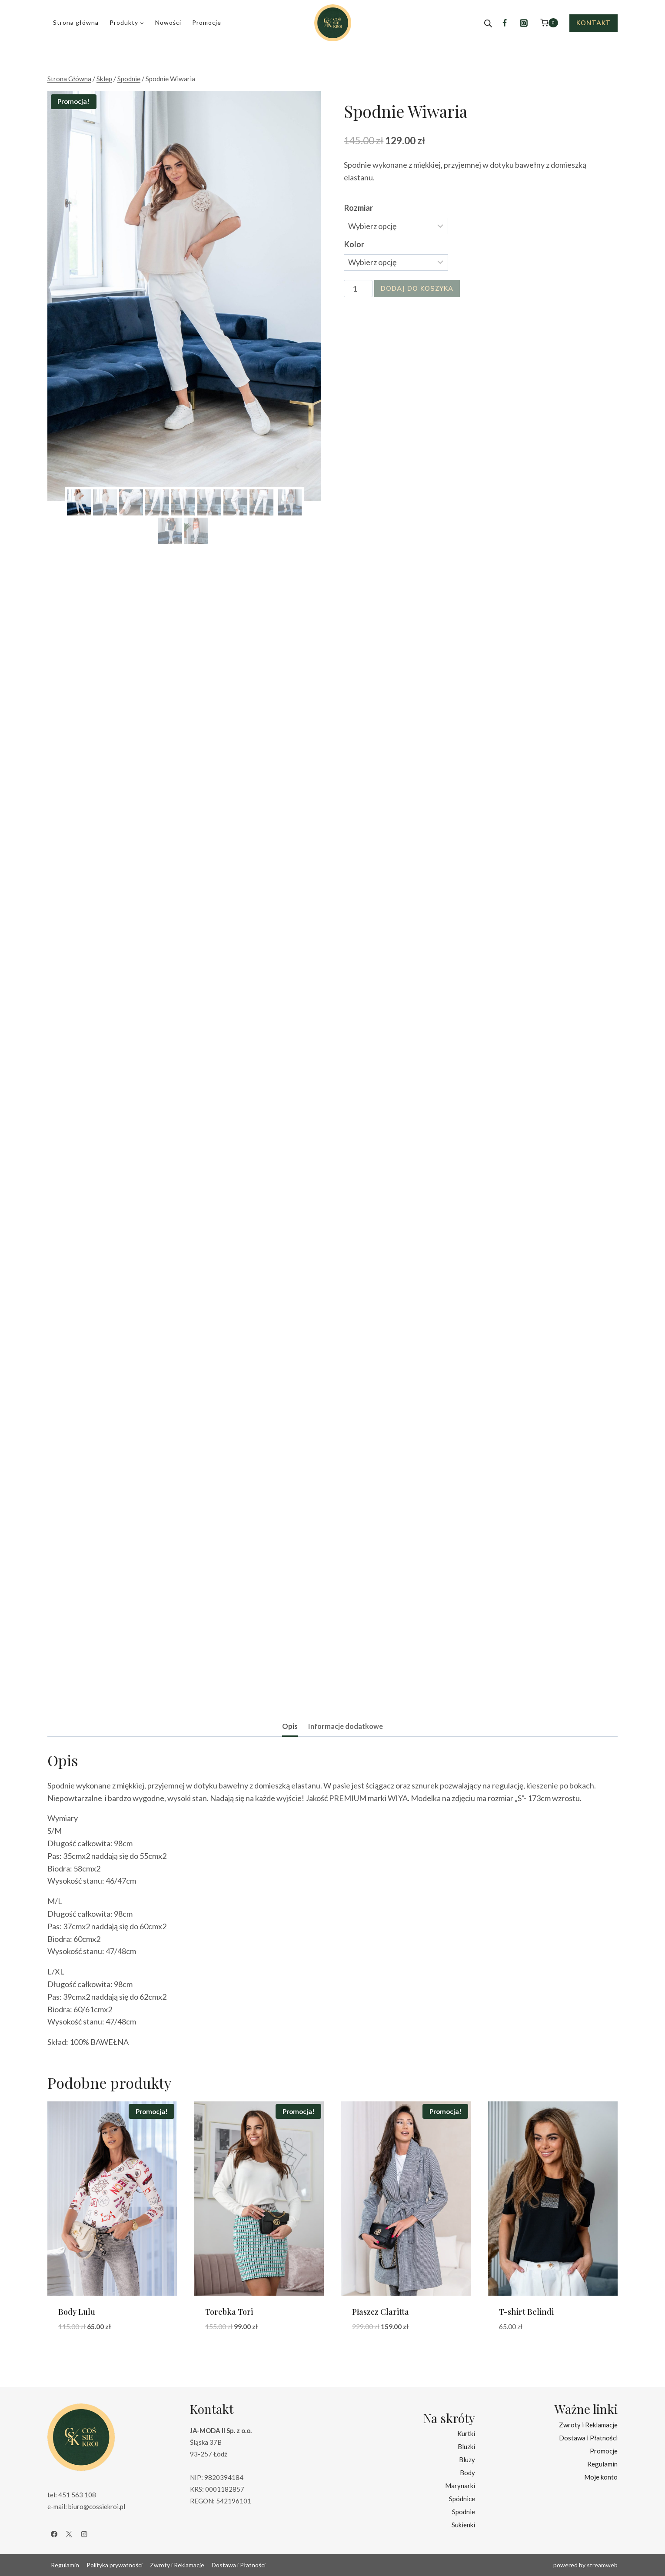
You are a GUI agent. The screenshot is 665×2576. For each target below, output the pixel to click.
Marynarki (460, 2486)
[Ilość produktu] (358, 288)
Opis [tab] (290, 1726)
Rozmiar (358, 208)
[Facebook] (504, 23)
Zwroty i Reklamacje (588, 2425)
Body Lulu (76, 2312)
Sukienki (463, 2525)
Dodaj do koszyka (417, 288)
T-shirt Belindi (526, 2312)
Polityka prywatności (114, 2565)
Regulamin (602, 2464)
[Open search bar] (488, 23)
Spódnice (462, 2499)
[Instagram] (524, 23)
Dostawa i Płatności (588, 2438)
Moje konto (601, 2477)
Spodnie (463, 2512)
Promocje (206, 22)
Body (467, 2472)
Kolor (354, 244)
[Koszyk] (549, 23)
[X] (69, 2534)
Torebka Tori (229, 2312)
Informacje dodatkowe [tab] (345, 1726)
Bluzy (467, 2459)
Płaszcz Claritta (380, 2312)
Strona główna (76, 22)
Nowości (168, 22)
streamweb (602, 2565)
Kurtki (466, 2433)
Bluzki (466, 2446)
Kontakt (593, 23)
